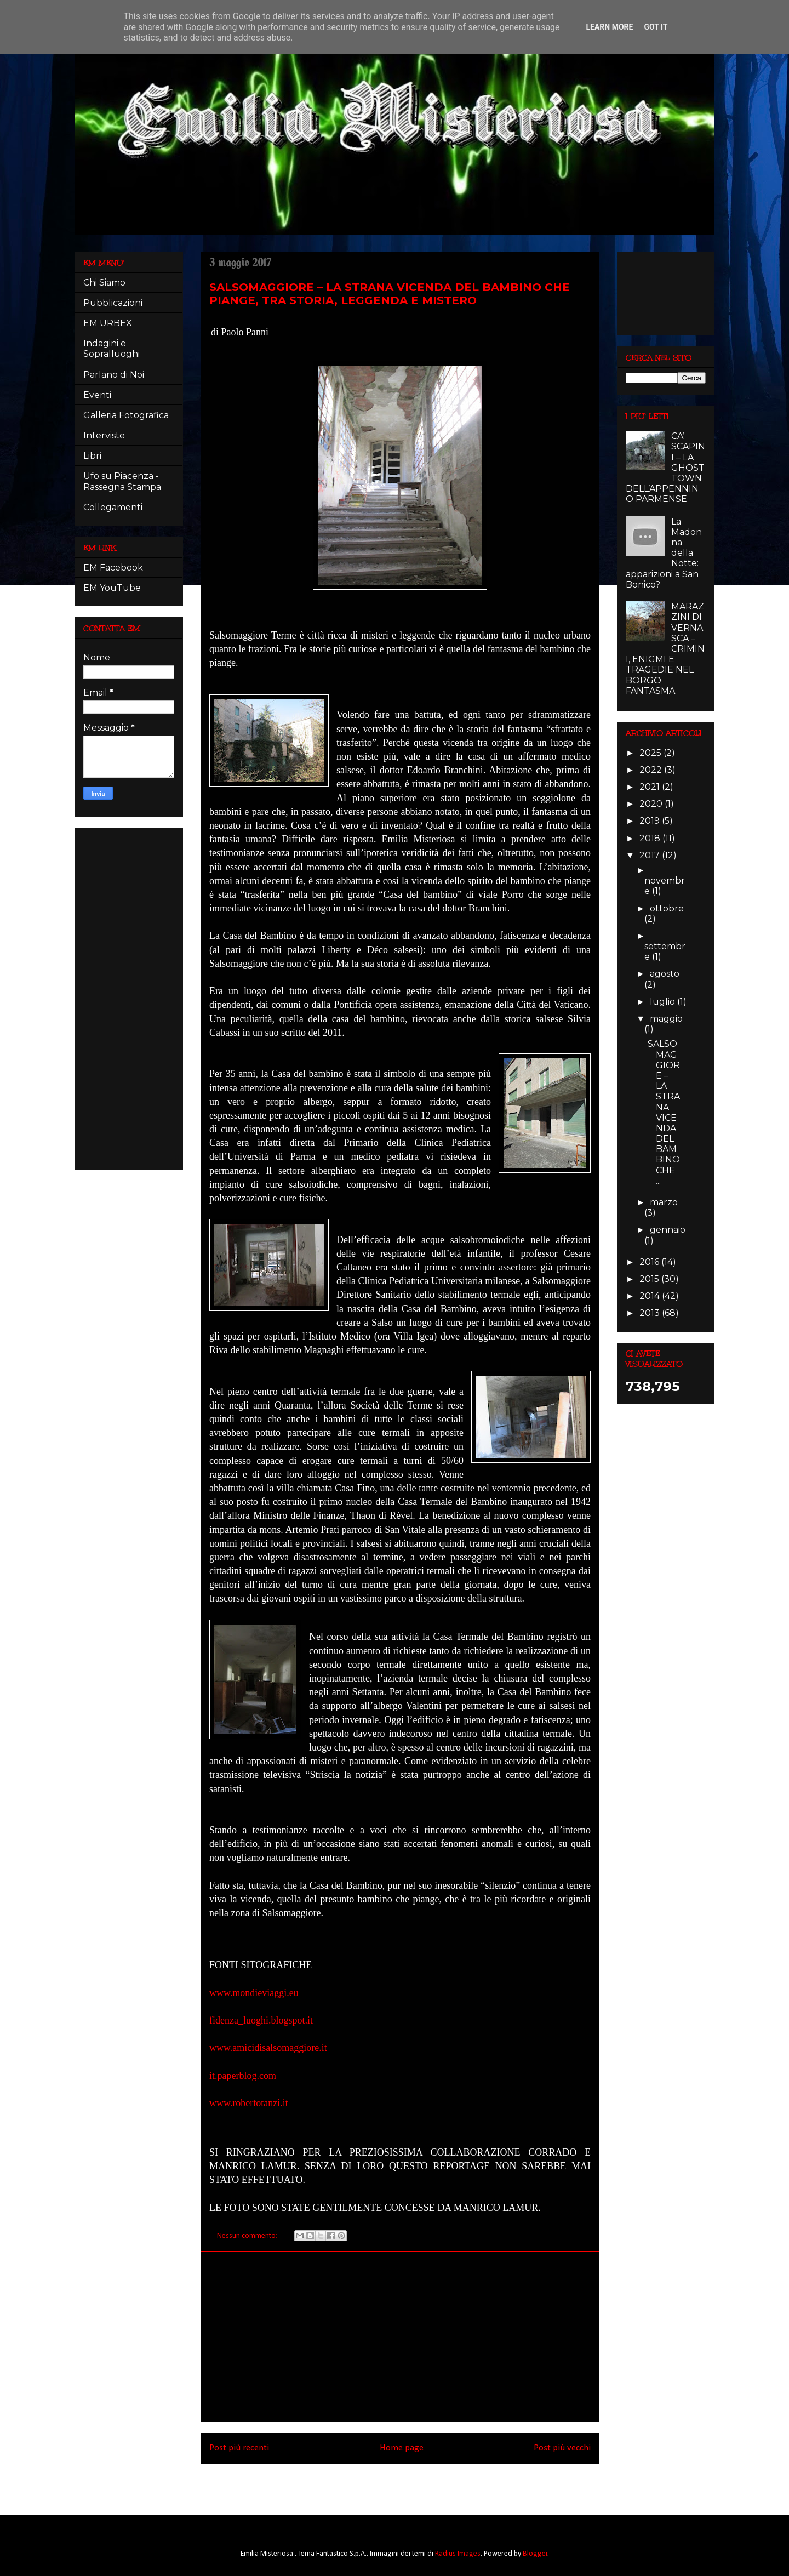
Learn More (609, 26)
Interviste (104, 435)
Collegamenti (112, 507)
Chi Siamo (104, 282)
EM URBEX (107, 323)
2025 (651, 753)
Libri (92, 456)
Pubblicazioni (112, 303)
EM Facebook (113, 567)
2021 (650, 787)
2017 (650, 855)
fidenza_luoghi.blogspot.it (261, 2020)
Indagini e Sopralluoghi (111, 348)
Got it (655, 26)
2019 (650, 821)
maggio (666, 1018)
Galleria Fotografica (126, 415)
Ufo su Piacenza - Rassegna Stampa (122, 481)
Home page (402, 2448)
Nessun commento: (248, 2236)
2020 (652, 804)
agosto (664, 973)
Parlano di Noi (113, 374)
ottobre (667, 908)
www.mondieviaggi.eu (254, 1992)
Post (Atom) (415, 2485)
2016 (650, 1262)
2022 (651, 770)
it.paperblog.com (242, 2075)
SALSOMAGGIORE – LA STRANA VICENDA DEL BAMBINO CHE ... (664, 1112)
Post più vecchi (562, 2448)
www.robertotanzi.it (248, 2103)
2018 (650, 838)
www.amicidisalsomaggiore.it (268, 2047)
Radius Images (458, 2554)
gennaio (667, 1229)
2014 (650, 1296)
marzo (664, 1202)
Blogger (535, 2554)
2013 (650, 1313)
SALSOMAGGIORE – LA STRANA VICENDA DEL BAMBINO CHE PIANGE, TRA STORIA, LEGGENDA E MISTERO (389, 294)
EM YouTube (112, 588)
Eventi (97, 395)
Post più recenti (239, 2448)
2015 (650, 1279)
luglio (663, 1001)
